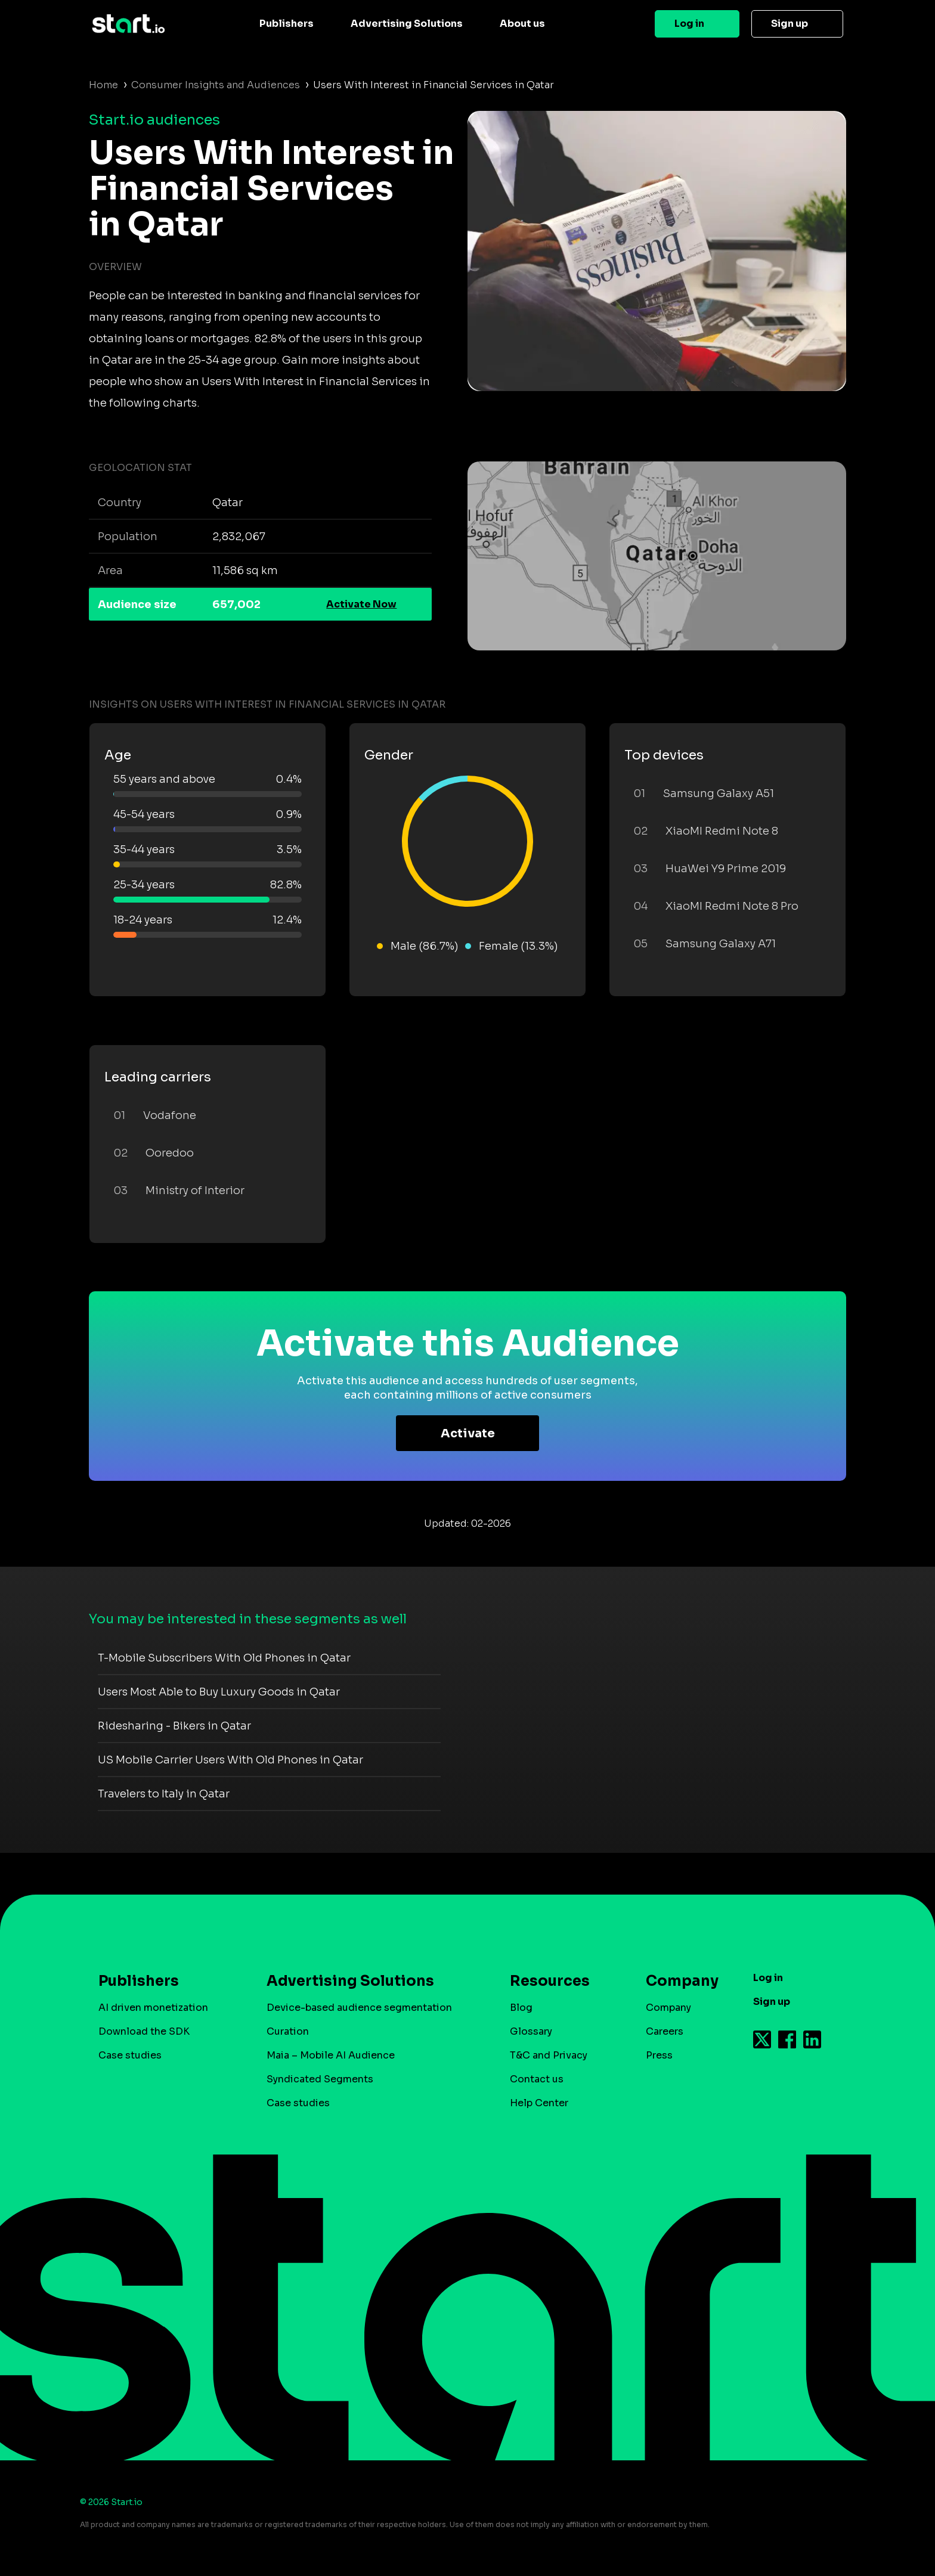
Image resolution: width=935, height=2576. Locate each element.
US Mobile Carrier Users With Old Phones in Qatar (230, 1759)
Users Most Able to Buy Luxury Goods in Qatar (219, 1691)
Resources (550, 1981)
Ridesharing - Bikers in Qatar (174, 1725)
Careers (664, 2031)
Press (659, 2055)
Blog (521, 2007)
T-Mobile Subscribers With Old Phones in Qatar (224, 1657)
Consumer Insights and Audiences (215, 85)
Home (103, 85)
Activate (468, 1433)
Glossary (531, 2031)
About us (522, 23)
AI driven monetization (153, 2007)
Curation (288, 2031)
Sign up (789, 23)
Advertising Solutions (407, 23)
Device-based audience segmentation (359, 2007)
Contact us (537, 2079)
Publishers (286, 23)
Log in (689, 23)
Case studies (130, 2055)
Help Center (539, 2103)
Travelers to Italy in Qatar (164, 1793)
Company (677, 1981)
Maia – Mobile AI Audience (331, 2055)
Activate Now (361, 604)
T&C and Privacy (548, 2055)
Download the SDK (144, 2031)
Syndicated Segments (320, 2079)
